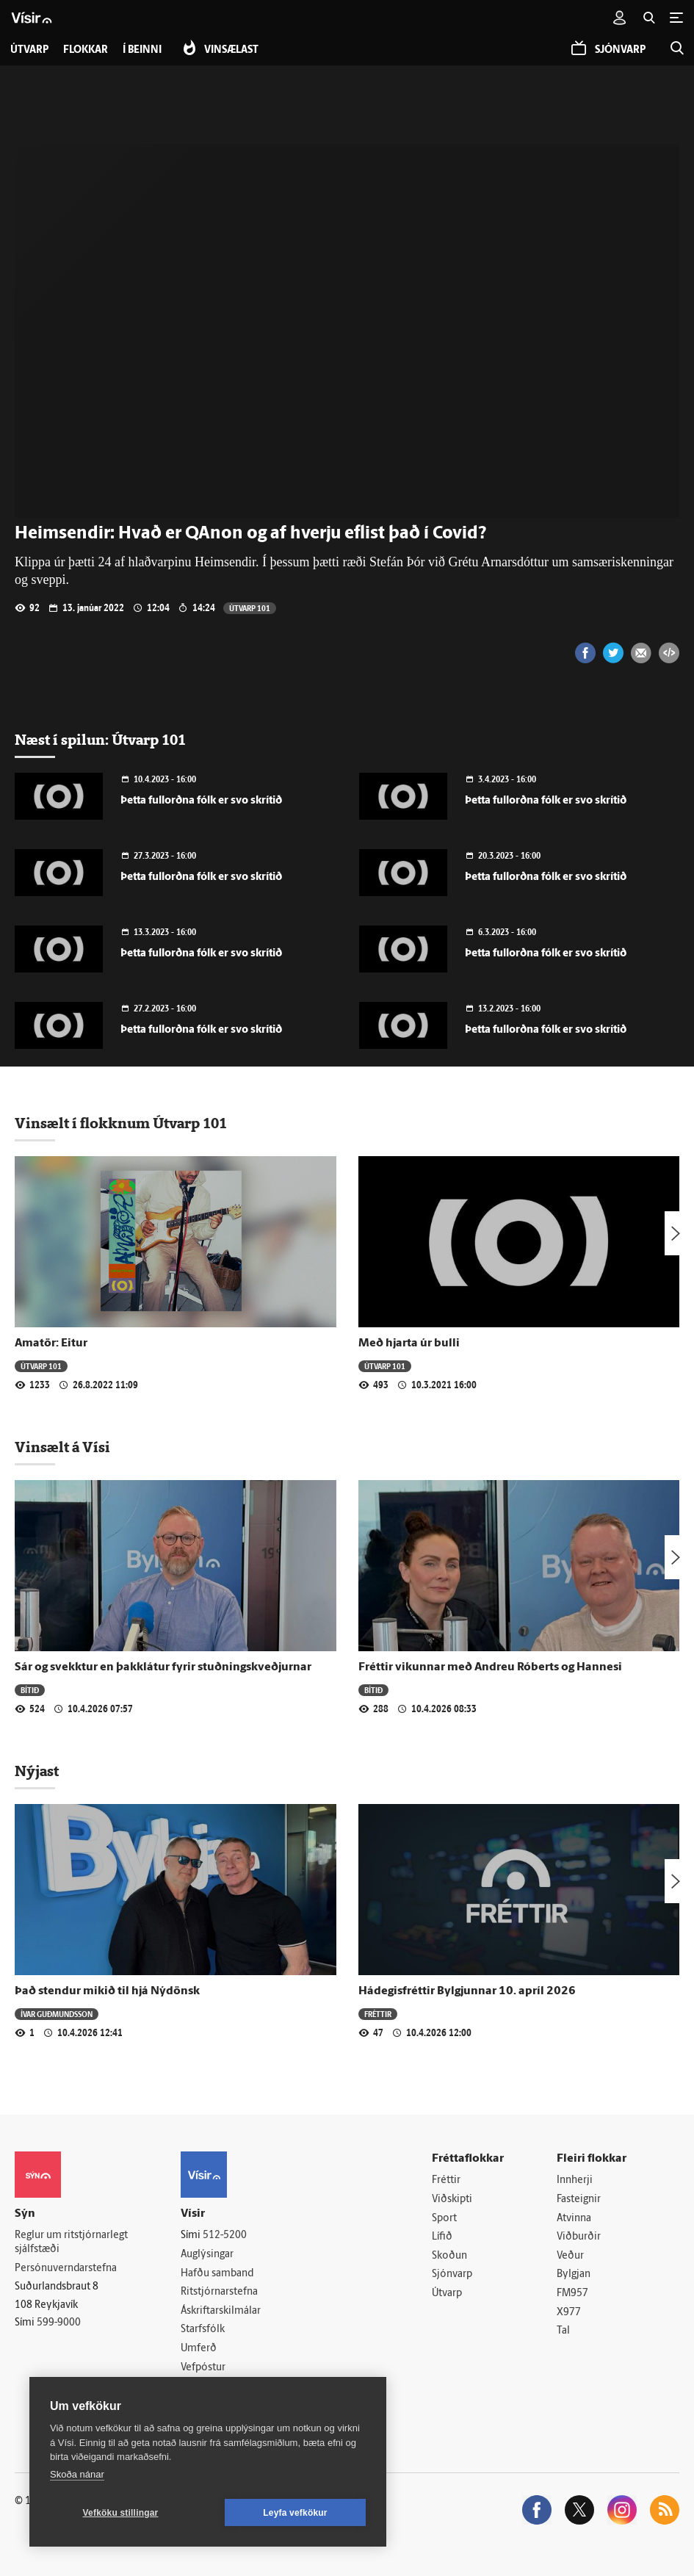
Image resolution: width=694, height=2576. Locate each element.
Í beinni (142, 50)
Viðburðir (579, 2237)
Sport (444, 2218)
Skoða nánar (77, 2474)
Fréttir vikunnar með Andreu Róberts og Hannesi (490, 1667)
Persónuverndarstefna (66, 2268)
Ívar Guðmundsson (57, 2013)
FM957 (572, 2293)
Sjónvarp (452, 2274)
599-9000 (59, 2322)
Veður (570, 2256)
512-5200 (225, 2235)
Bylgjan (573, 2274)
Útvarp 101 (249, 608)
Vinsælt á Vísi (62, 1447)
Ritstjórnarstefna (219, 2292)
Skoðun (449, 2256)
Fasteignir (579, 2199)
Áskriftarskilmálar (221, 2311)
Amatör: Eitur (51, 1343)
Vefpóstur (203, 2367)
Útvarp (447, 2293)
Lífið (442, 2237)
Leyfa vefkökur (295, 2513)
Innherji (575, 2180)
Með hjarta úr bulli (409, 1343)
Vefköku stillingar (121, 2513)
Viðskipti (452, 2199)
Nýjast (37, 1771)
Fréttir (377, 2013)
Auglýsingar (207, 2254)
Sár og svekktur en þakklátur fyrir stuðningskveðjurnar (163, 1667)
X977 (569, 2312)
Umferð (199, 2348)
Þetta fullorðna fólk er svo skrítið (201, 801)
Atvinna (574, 2218)
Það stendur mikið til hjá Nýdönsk (107, 1991)
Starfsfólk (203, 2329)
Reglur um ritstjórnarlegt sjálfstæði (71, 2242)
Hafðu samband (217, 2273)
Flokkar (85, 50)
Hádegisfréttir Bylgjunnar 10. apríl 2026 (467, 1991)
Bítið (30, 1690)
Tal (563, 2331)
